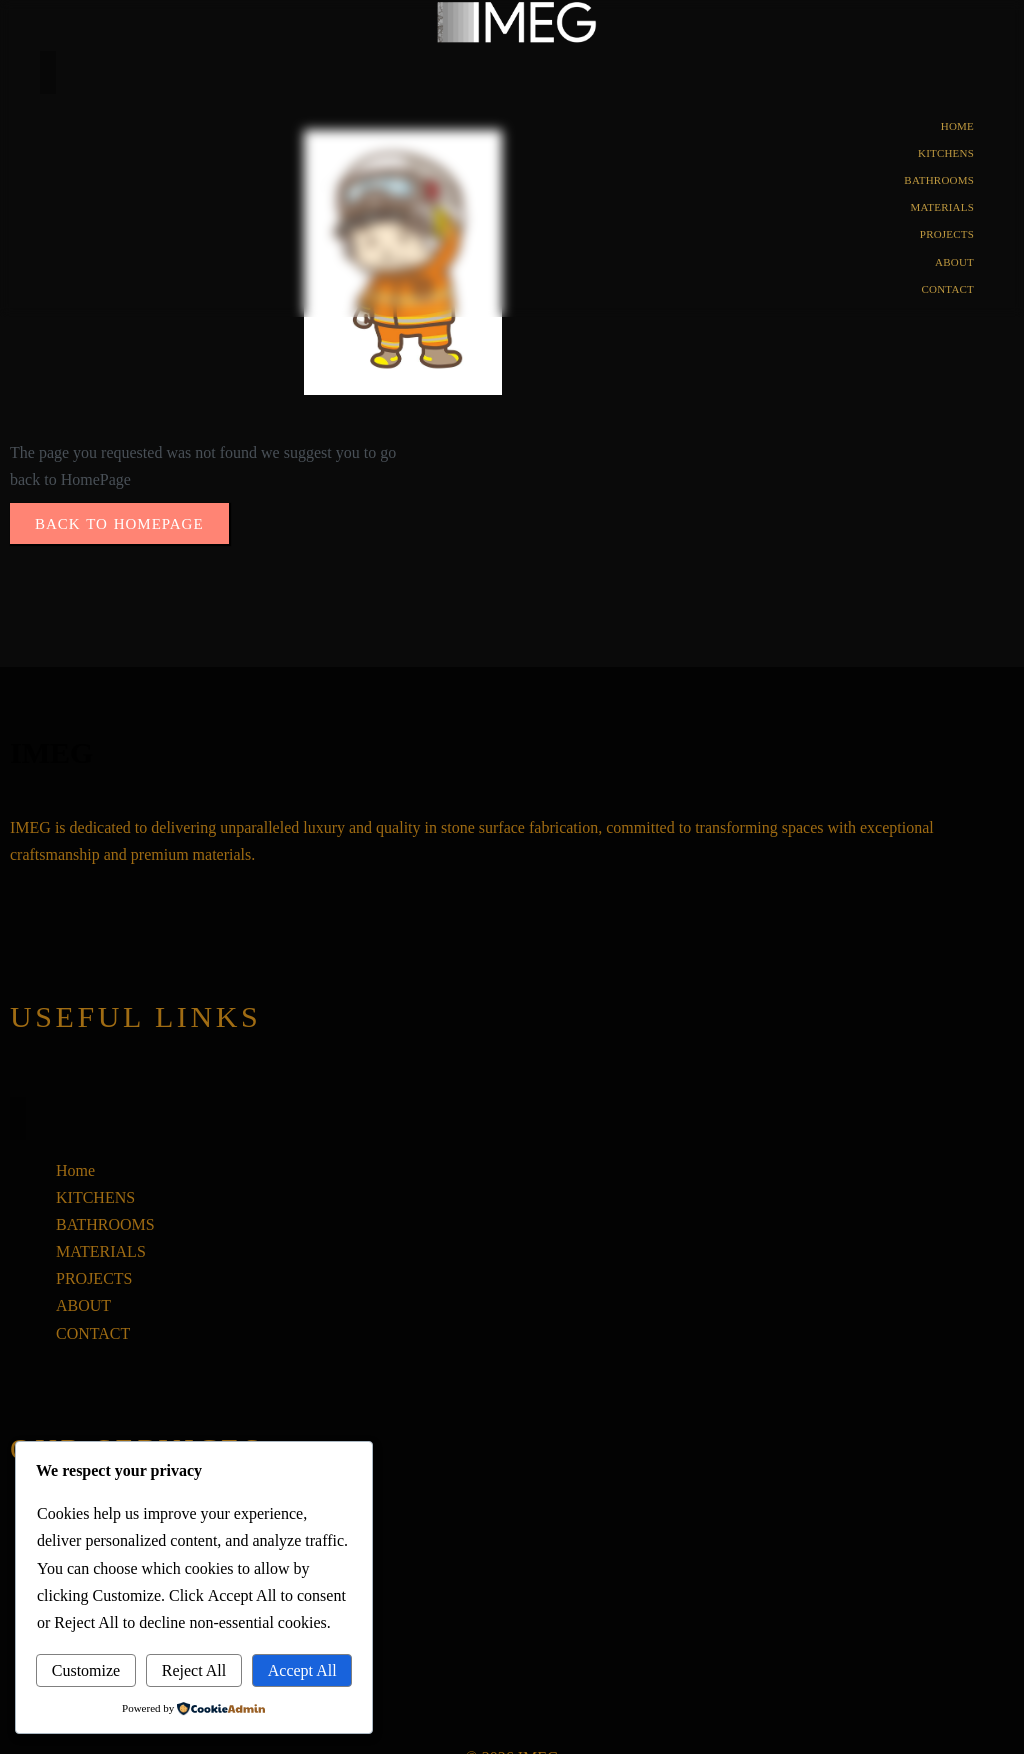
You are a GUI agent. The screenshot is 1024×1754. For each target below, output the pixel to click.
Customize (86, 1670)
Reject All (194, 1670)
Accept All (302, 1670)
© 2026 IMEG (511, 1730)
